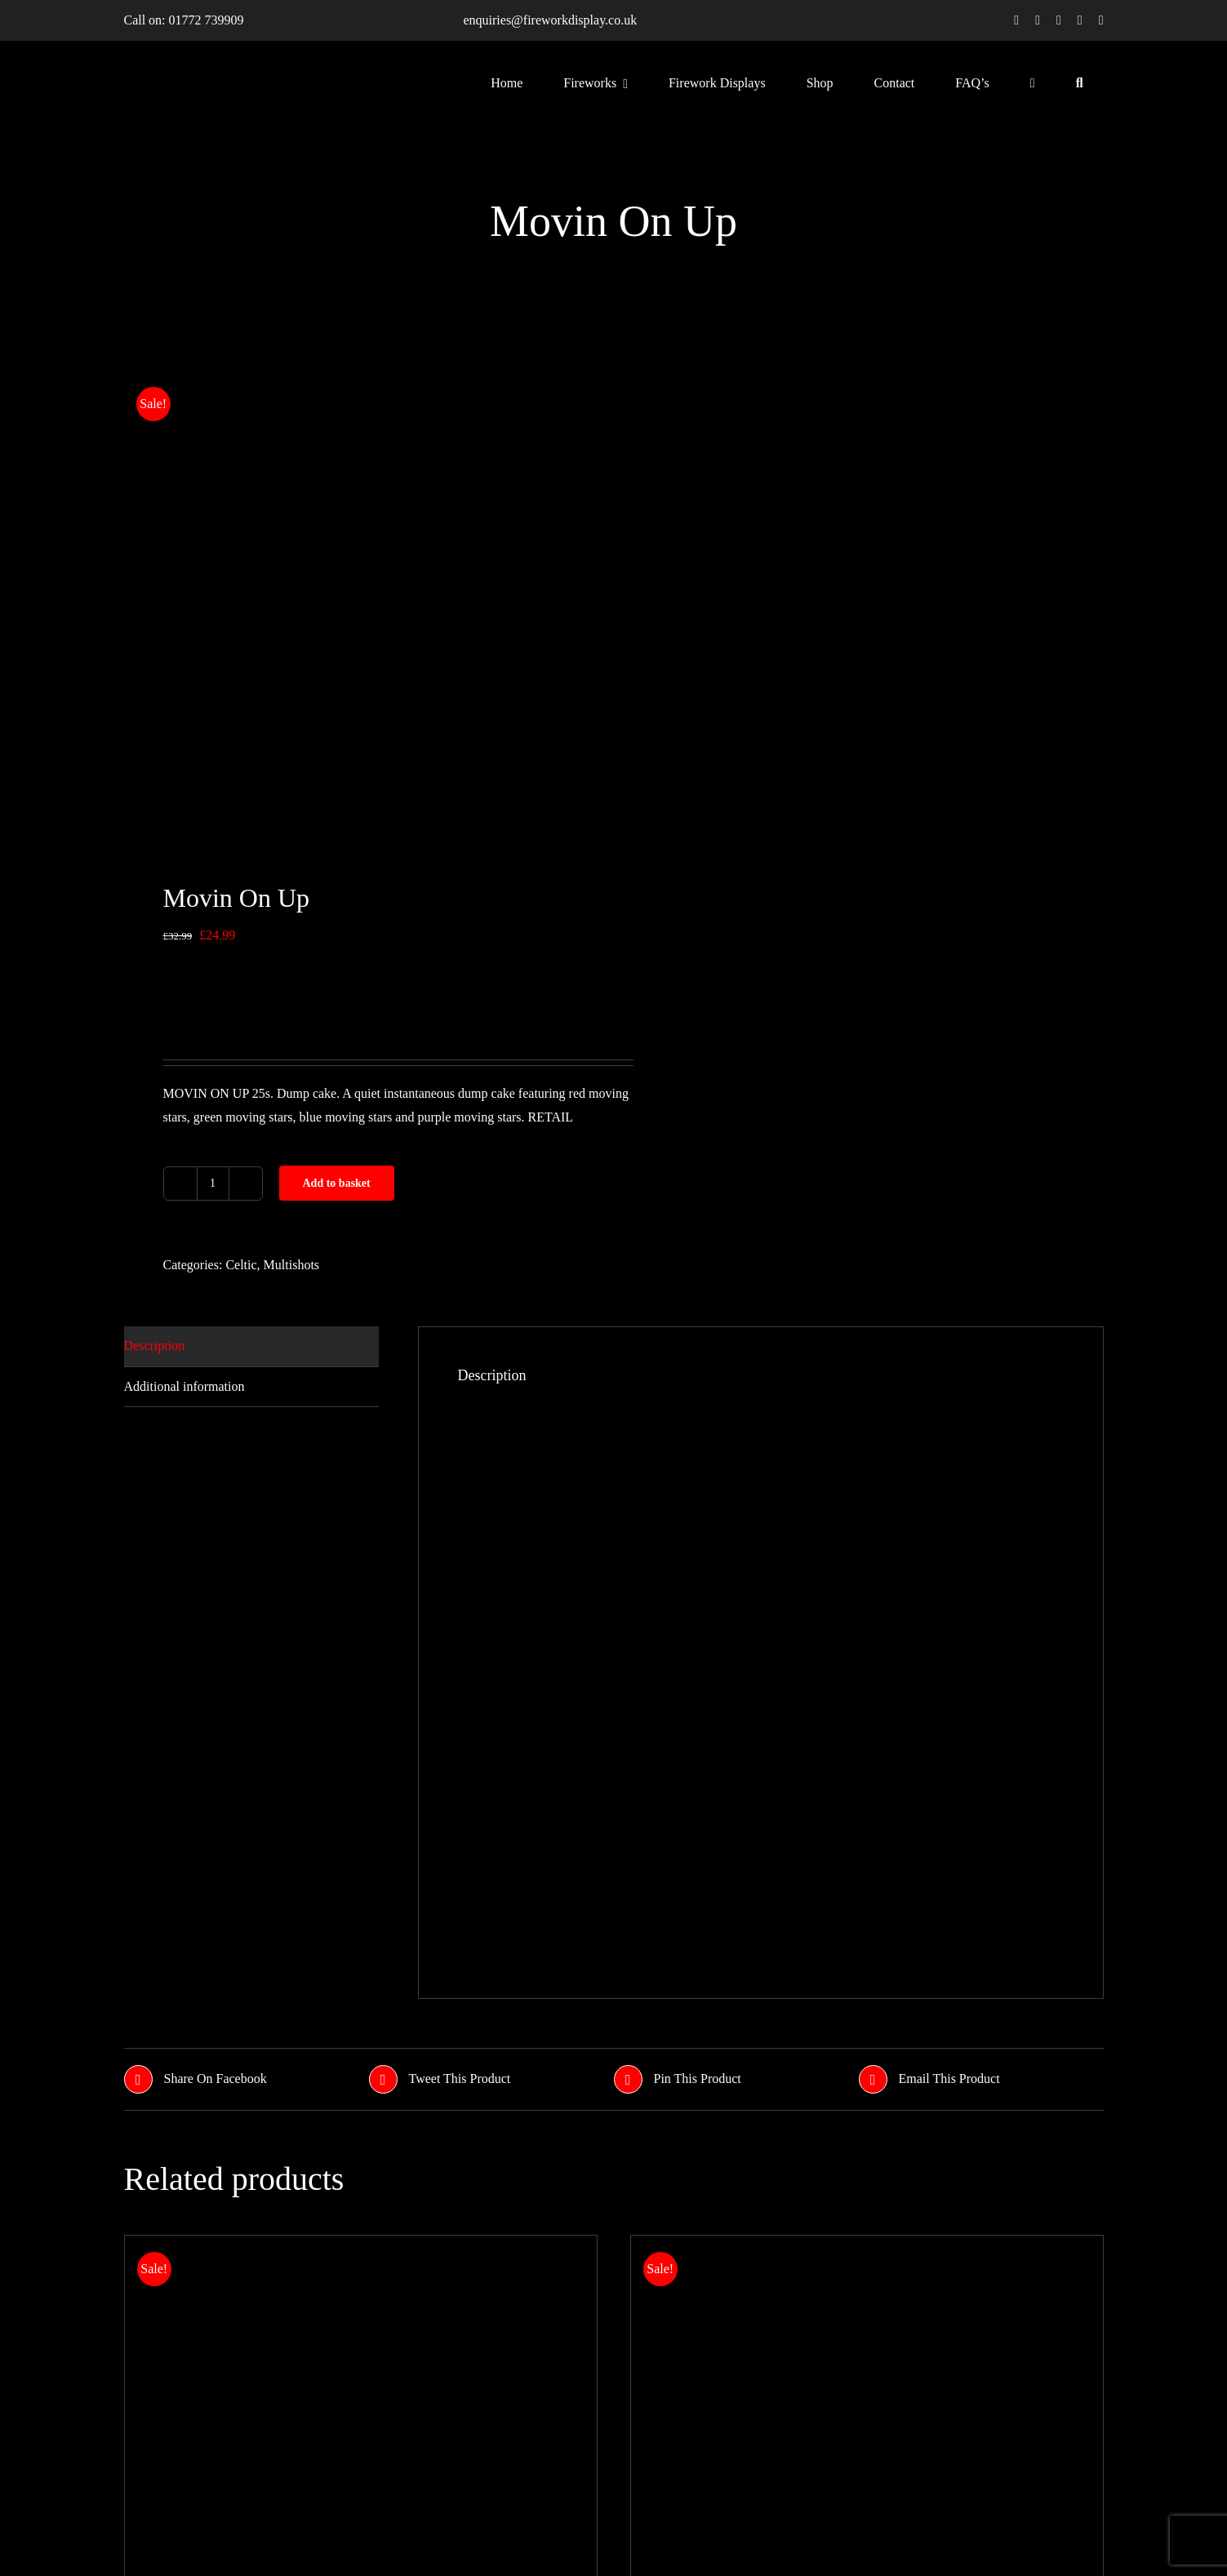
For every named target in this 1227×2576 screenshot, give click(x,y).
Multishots (291, 1265)
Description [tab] (154, 1345)
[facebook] (1016, 20)
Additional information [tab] (184, 1386)
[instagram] (1058, 20)
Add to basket (337, 1183)
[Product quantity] (213, 1183)
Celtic (240, 1265)
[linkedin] (1101, 20)
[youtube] (1080, 20)
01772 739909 (206, 20)
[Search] (1080, 82)
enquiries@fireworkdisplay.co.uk (550, 20)
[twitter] (1037, 20)
